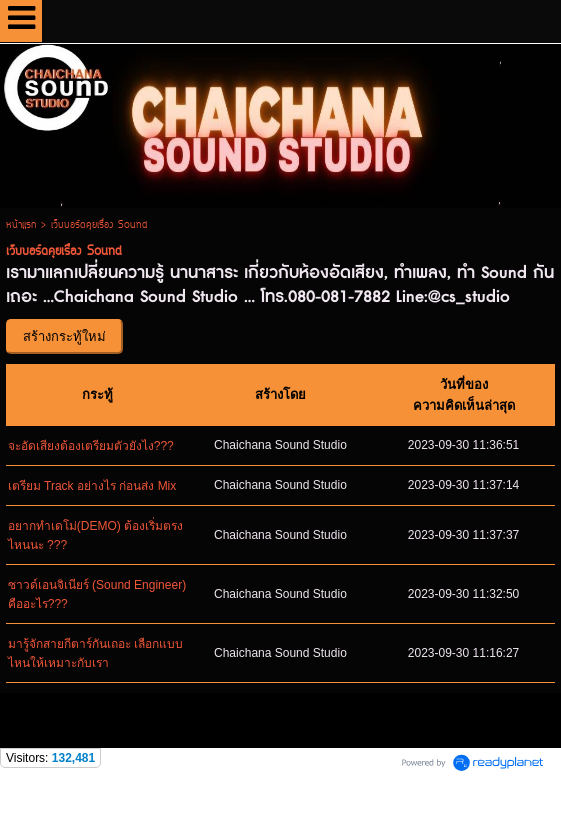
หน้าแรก (21, 225)
